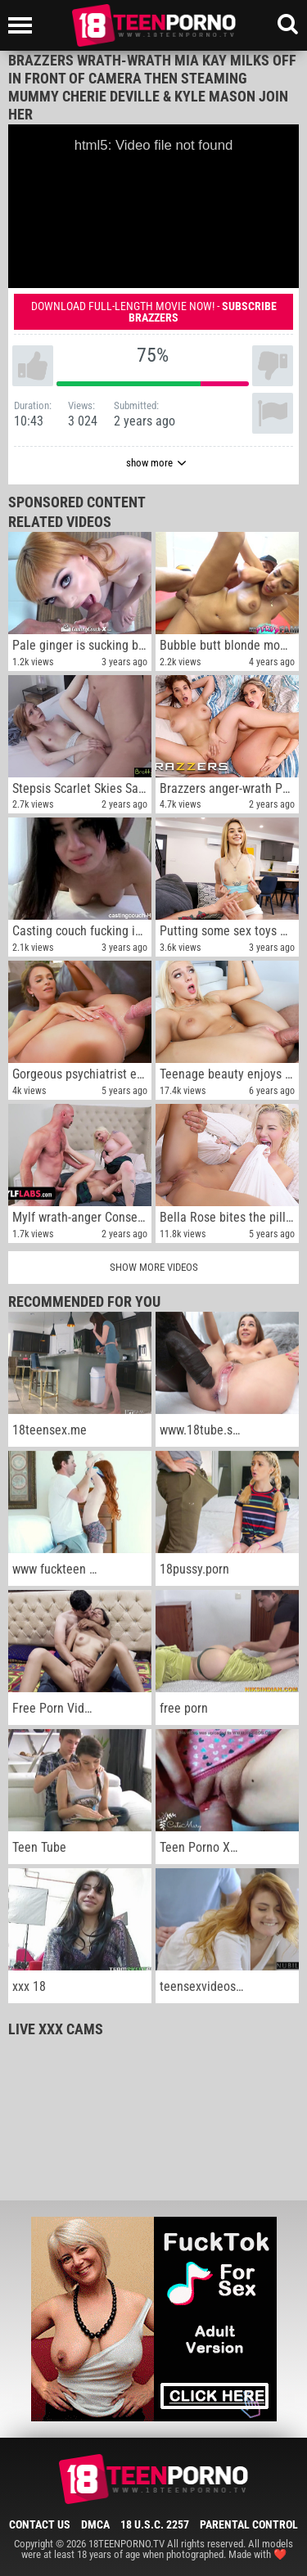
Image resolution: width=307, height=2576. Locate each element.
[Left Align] (24, 25)
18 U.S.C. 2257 (154, 2524)
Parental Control (249, 2524)
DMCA (95, 2524)
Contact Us (39, 2524)
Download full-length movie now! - (154, 311)
